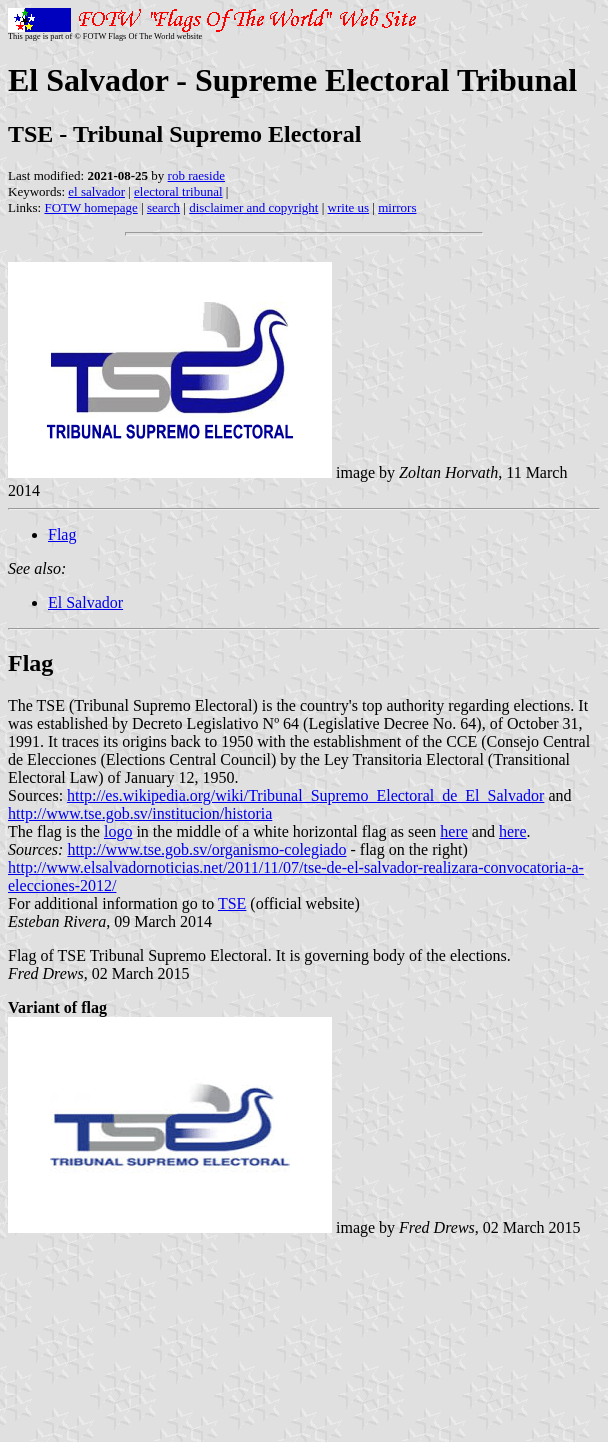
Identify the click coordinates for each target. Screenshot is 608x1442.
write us (349, 207)
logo (118, 831)
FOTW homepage (90, 207)
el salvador (96, 191)
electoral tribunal (178, 191)
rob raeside (196, 175)
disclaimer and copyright (253, 207)
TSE (232, 903)
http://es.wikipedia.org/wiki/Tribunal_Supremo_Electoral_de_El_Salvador (305, 795)
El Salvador (85, 602)
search (163, 207)
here (454, 831)
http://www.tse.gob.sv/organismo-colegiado (206, 849)
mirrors (397, 207)
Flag (62, 534)
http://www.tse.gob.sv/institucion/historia (140, 813)
